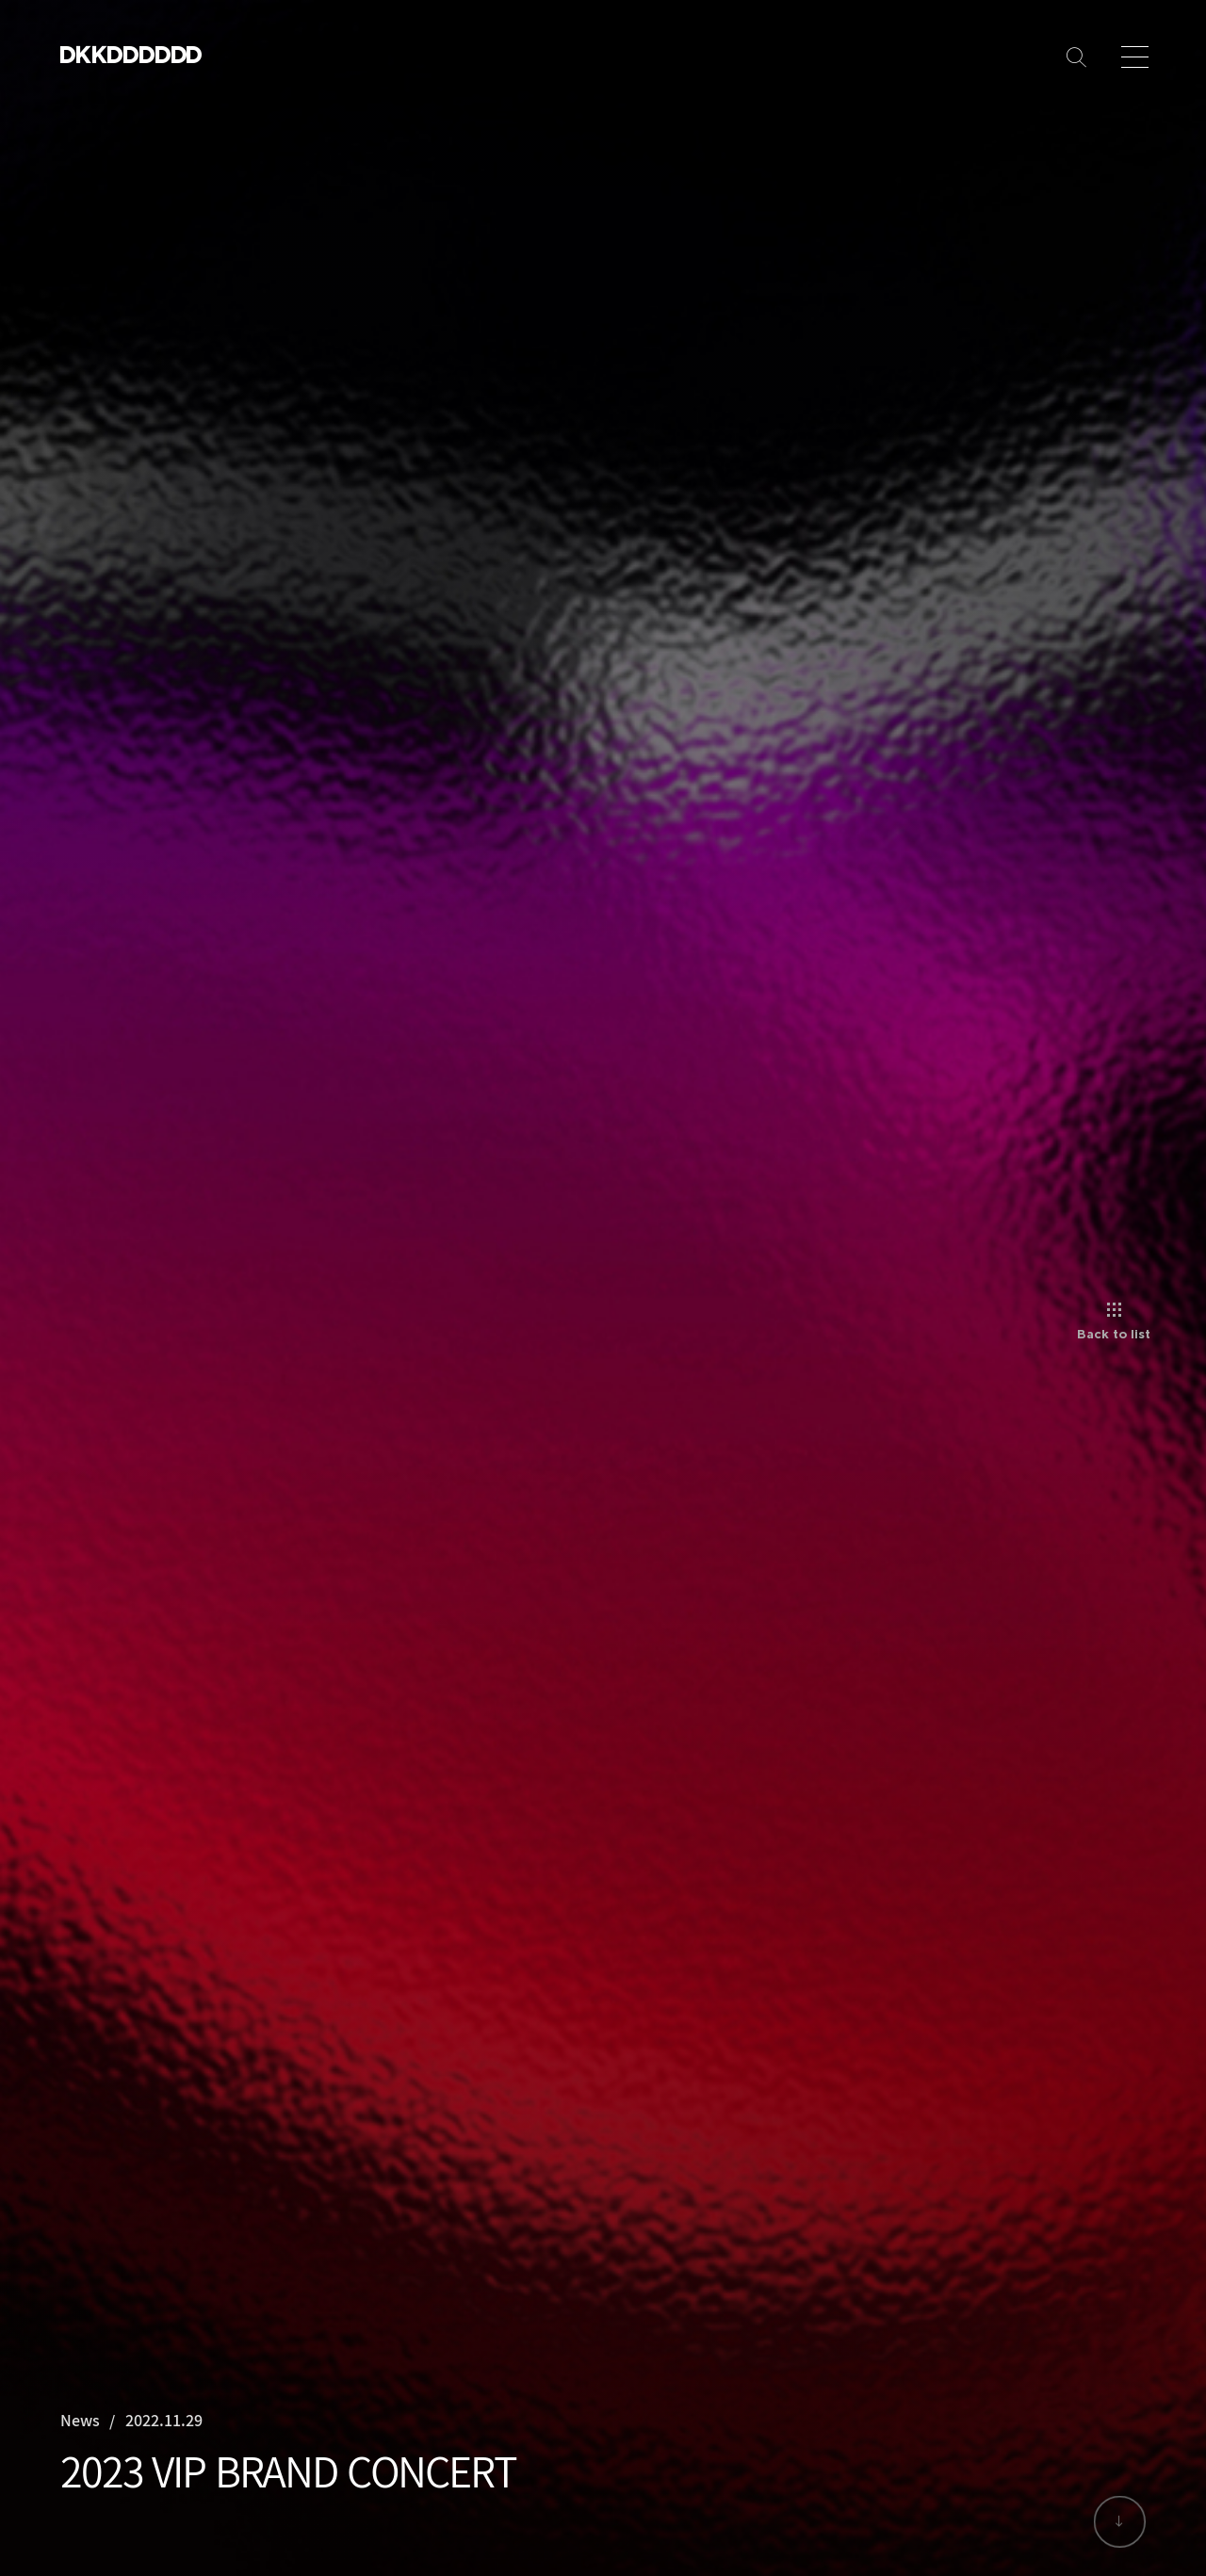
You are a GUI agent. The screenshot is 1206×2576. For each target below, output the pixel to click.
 (164, 54)
